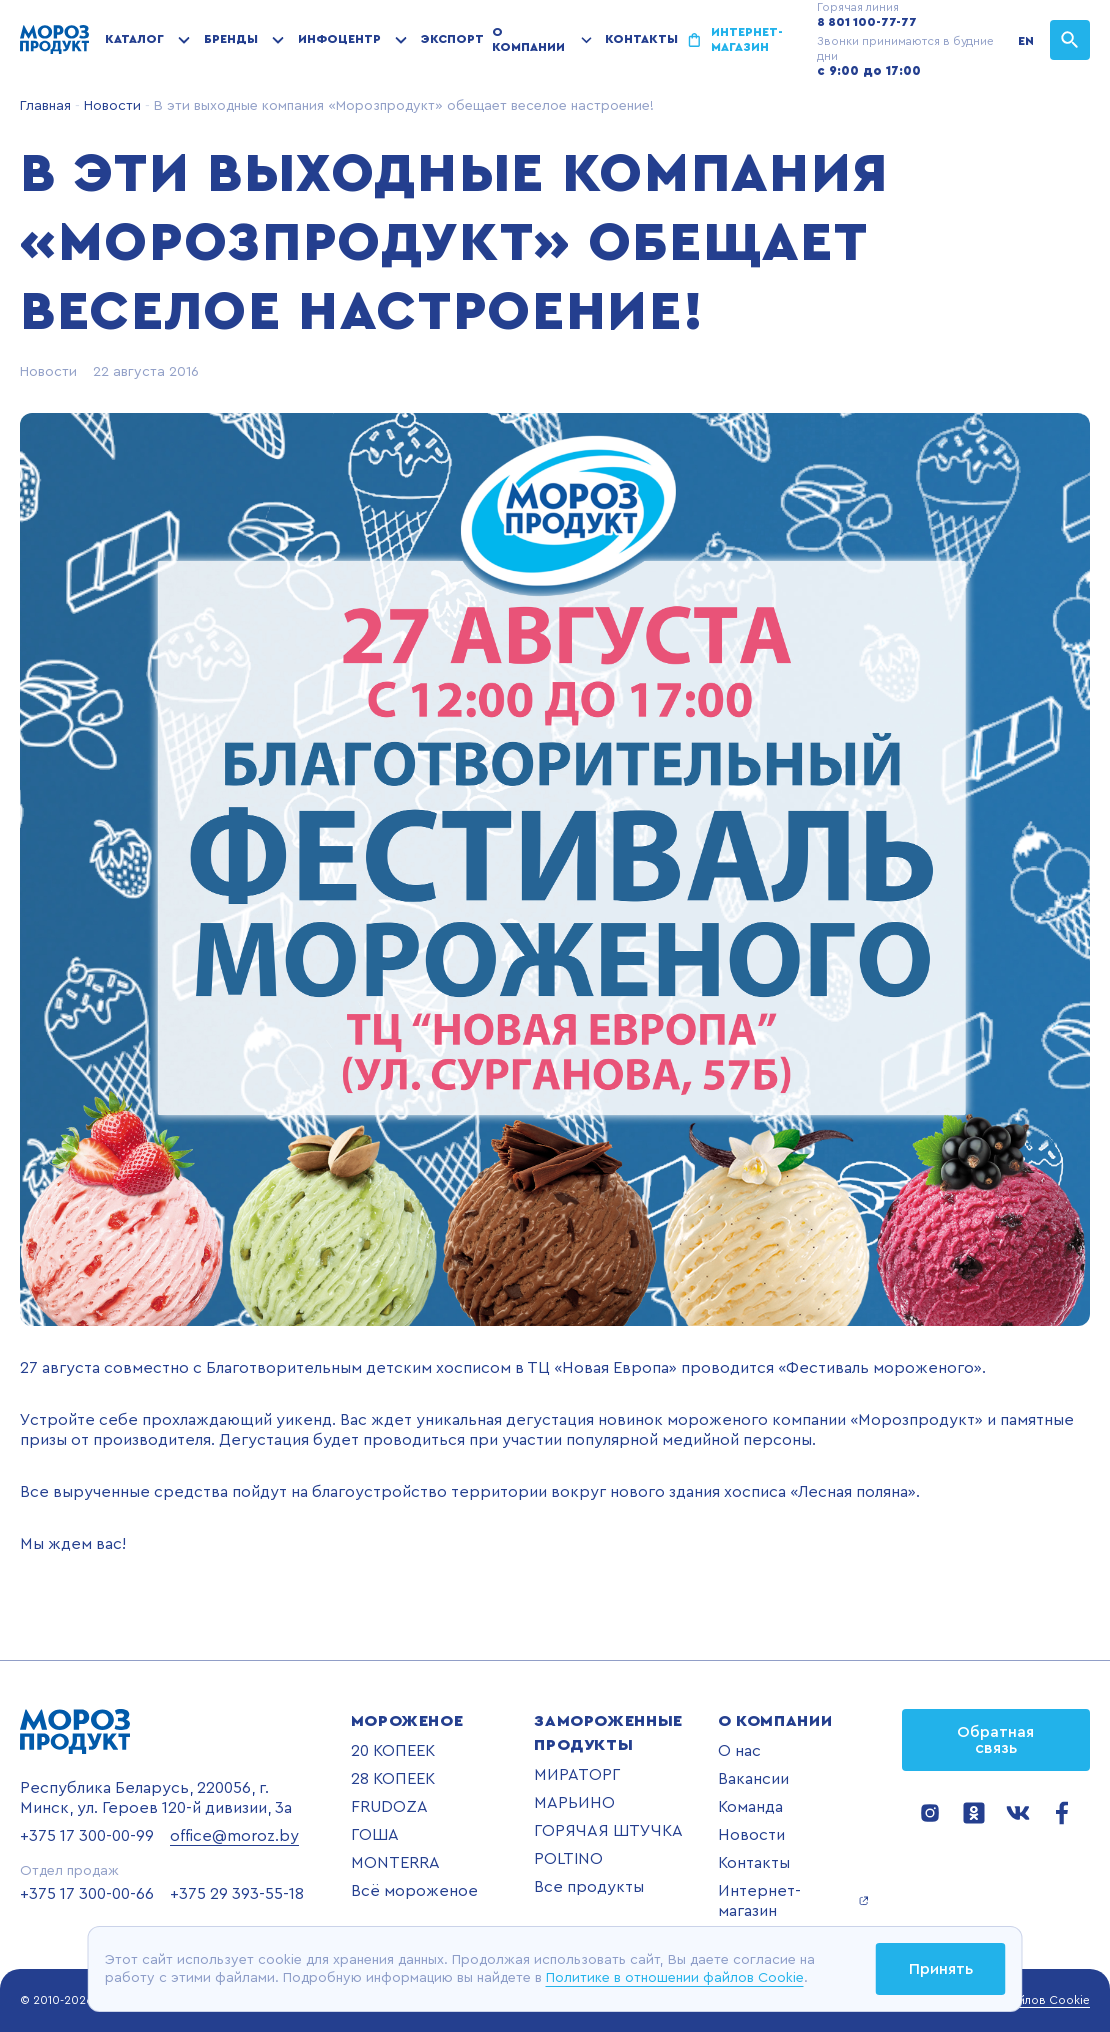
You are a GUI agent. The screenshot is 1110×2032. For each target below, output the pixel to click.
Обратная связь (995, 1740)
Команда (750, 1807)
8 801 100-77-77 (867, 22)
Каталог (134, 39)
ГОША (375, 1835)
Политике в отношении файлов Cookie (675, 1978)
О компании (528, 39)
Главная (45, 106)
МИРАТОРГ (577, 1775)
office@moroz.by (234, 1836)
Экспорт (452, 39)
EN (1026, 41)
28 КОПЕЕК (393, 1779)
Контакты (641, 39)
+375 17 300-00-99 (87, 1836)
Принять (941, 1969)
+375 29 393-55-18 (237, 1894)
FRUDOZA (389, 1807)
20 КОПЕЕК (393, 1751)
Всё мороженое (414, 1891)
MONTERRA (395, 1863)
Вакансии (753, 1779)
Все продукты (589, 1887)
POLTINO (568, 1859)
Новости (110, 106)
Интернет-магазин (747, 39)
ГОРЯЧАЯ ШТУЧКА (608, 1831)
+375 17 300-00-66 (87, 1894)
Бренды (231, 39)
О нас (739, 1751)
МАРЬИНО (574, 1803)
